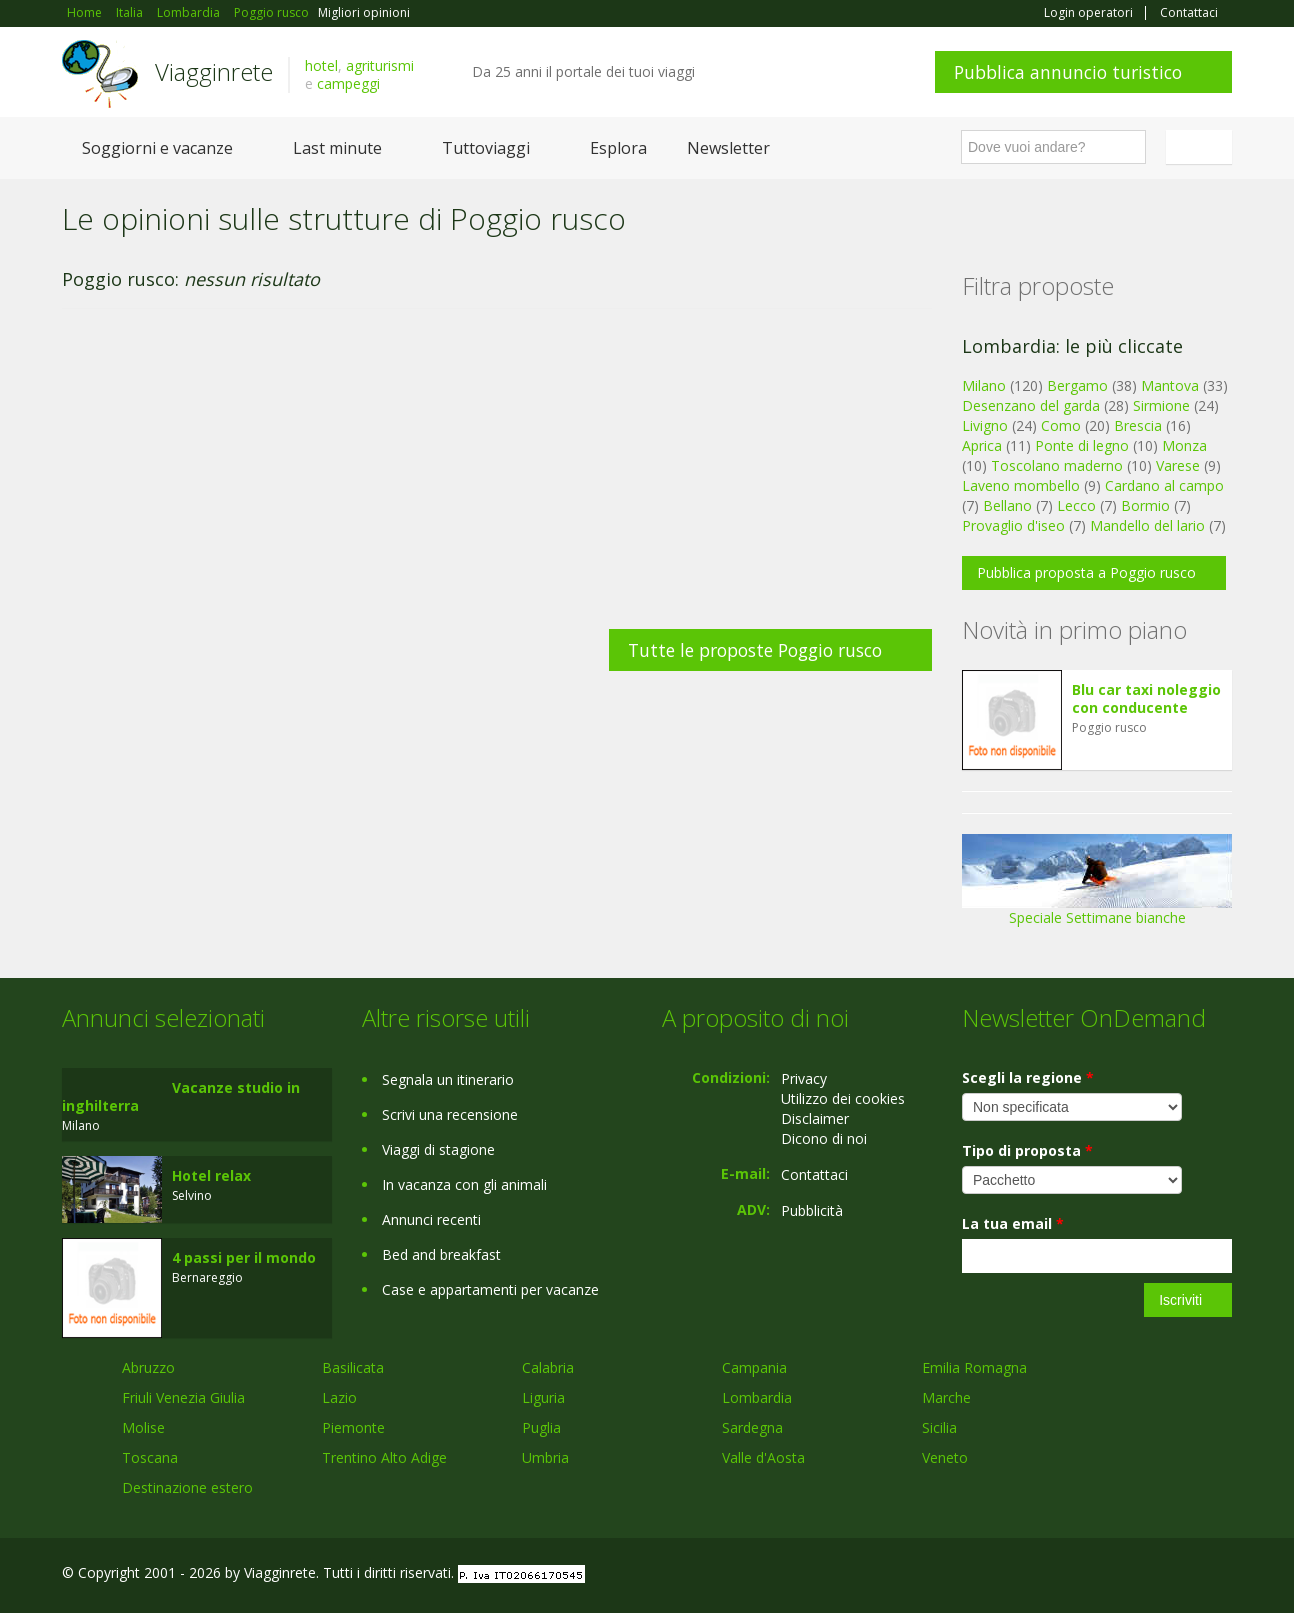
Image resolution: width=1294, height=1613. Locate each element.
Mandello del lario (1147, 525)
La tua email (1013, 1223)
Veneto (945, 1457)
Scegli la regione (1028, 1077)
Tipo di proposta (1027, 1150)
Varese (1178, 465)
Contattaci (1189, 13)
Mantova (1170, 385)
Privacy (804, 1078)
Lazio (339, 1397)
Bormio (1145, 505)
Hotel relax (211, 1175)
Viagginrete (214, 71)
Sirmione (1161, 405)
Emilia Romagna (974, 1367)
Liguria (543, 1397)
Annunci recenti (431, 1219)
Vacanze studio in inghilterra (181, 1096)
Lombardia (757, 1397)
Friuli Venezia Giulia (183, 1397)
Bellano (1007, 505)
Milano (984, 385)
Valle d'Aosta (763, 1457)
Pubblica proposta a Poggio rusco (1086, 572)
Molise (143, 1427)
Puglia (541, 1427)
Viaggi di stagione (438, 1149)
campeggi (348, 83)
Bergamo (1077, 385)
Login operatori (1088, 13)
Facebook (1081, 1575)
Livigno (985, 425)
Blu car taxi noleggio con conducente (1146, 698)
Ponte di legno (1082, 445)
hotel (321, 65)
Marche (946, 1397)
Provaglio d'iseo (1013, 525)
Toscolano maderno (1057, 465)
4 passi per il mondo (244, 1257)
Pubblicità (812, 1210)
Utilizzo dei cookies (843, 1098)
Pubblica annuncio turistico (1068, 72)
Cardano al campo (1164, 485)
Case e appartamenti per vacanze (490, 1289)
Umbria (545, 1457)
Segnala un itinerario (448, 1079)
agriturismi (380, 65)
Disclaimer (815, 1118)
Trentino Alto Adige (384, 1457)
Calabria (548, 1367)
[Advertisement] (497, 479)
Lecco (1076, 505)
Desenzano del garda (1031, 405)
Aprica (982, 445)
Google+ (1124, 1575)
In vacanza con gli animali (464, 1184)
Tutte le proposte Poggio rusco (755, 650)
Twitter (1174, 1575)
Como (1061, 425)
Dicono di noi (824, 1138)
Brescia (1138, 425)
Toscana (150, 1457)
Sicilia (939, 1427)
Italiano (1202, 147)
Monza (1184, 445)
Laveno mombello (1021, 485)
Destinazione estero (187, 1487)
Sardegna (752, 1427)
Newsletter (728, 148)
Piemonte (353, 1427)
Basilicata (353, 1367)
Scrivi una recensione (450, 1114)
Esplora (618, 148)
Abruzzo (148, 1367)
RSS (1221, 1575)
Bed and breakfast (441, 1254)
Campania (754, 1367)
